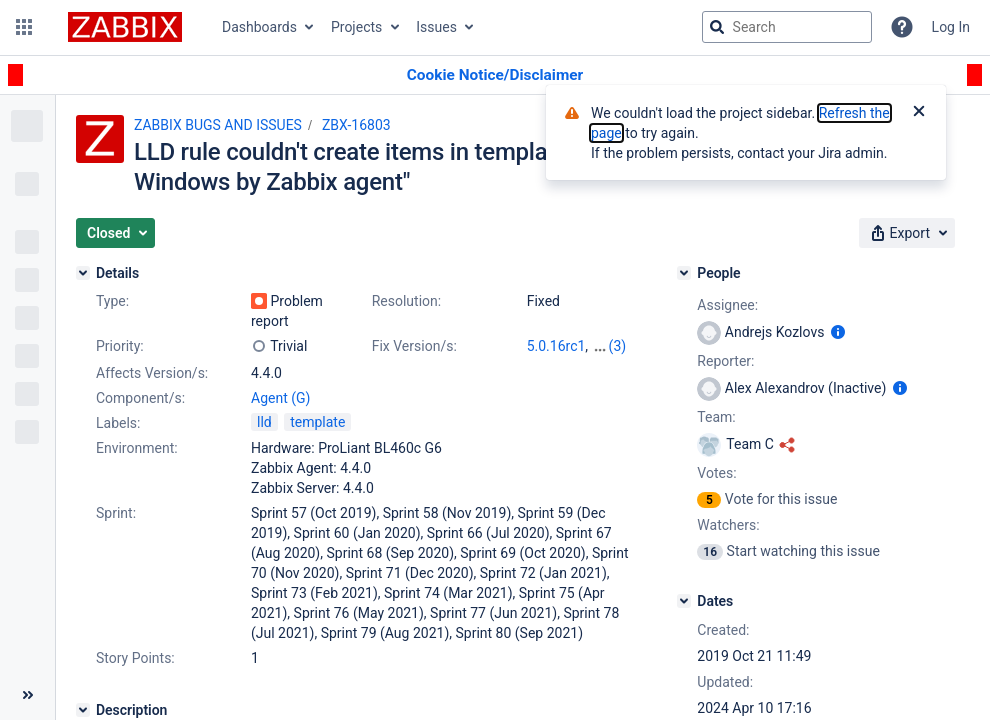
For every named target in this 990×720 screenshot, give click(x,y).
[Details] (83, 273)
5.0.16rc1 (556, 346)
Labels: (118, 423)
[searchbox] (787, 27)
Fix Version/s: (414, 346)
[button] (24, 27)
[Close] (919, 113)
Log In (951, 27)
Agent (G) (280, 398)
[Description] (83, 710)
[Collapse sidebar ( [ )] (27, 695)
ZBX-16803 (356, 125)
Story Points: (135, 658)
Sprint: (116, 513)
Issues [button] (436, 27)
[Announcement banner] (495, 75)
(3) (618, 346)
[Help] (902, 27)
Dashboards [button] (259, 27)
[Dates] (684, 601)
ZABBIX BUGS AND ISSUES (218, 125)
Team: (716, 417)
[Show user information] (838, 332)
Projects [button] (356, 27)
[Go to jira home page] (125, 27)
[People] (684, 273)
